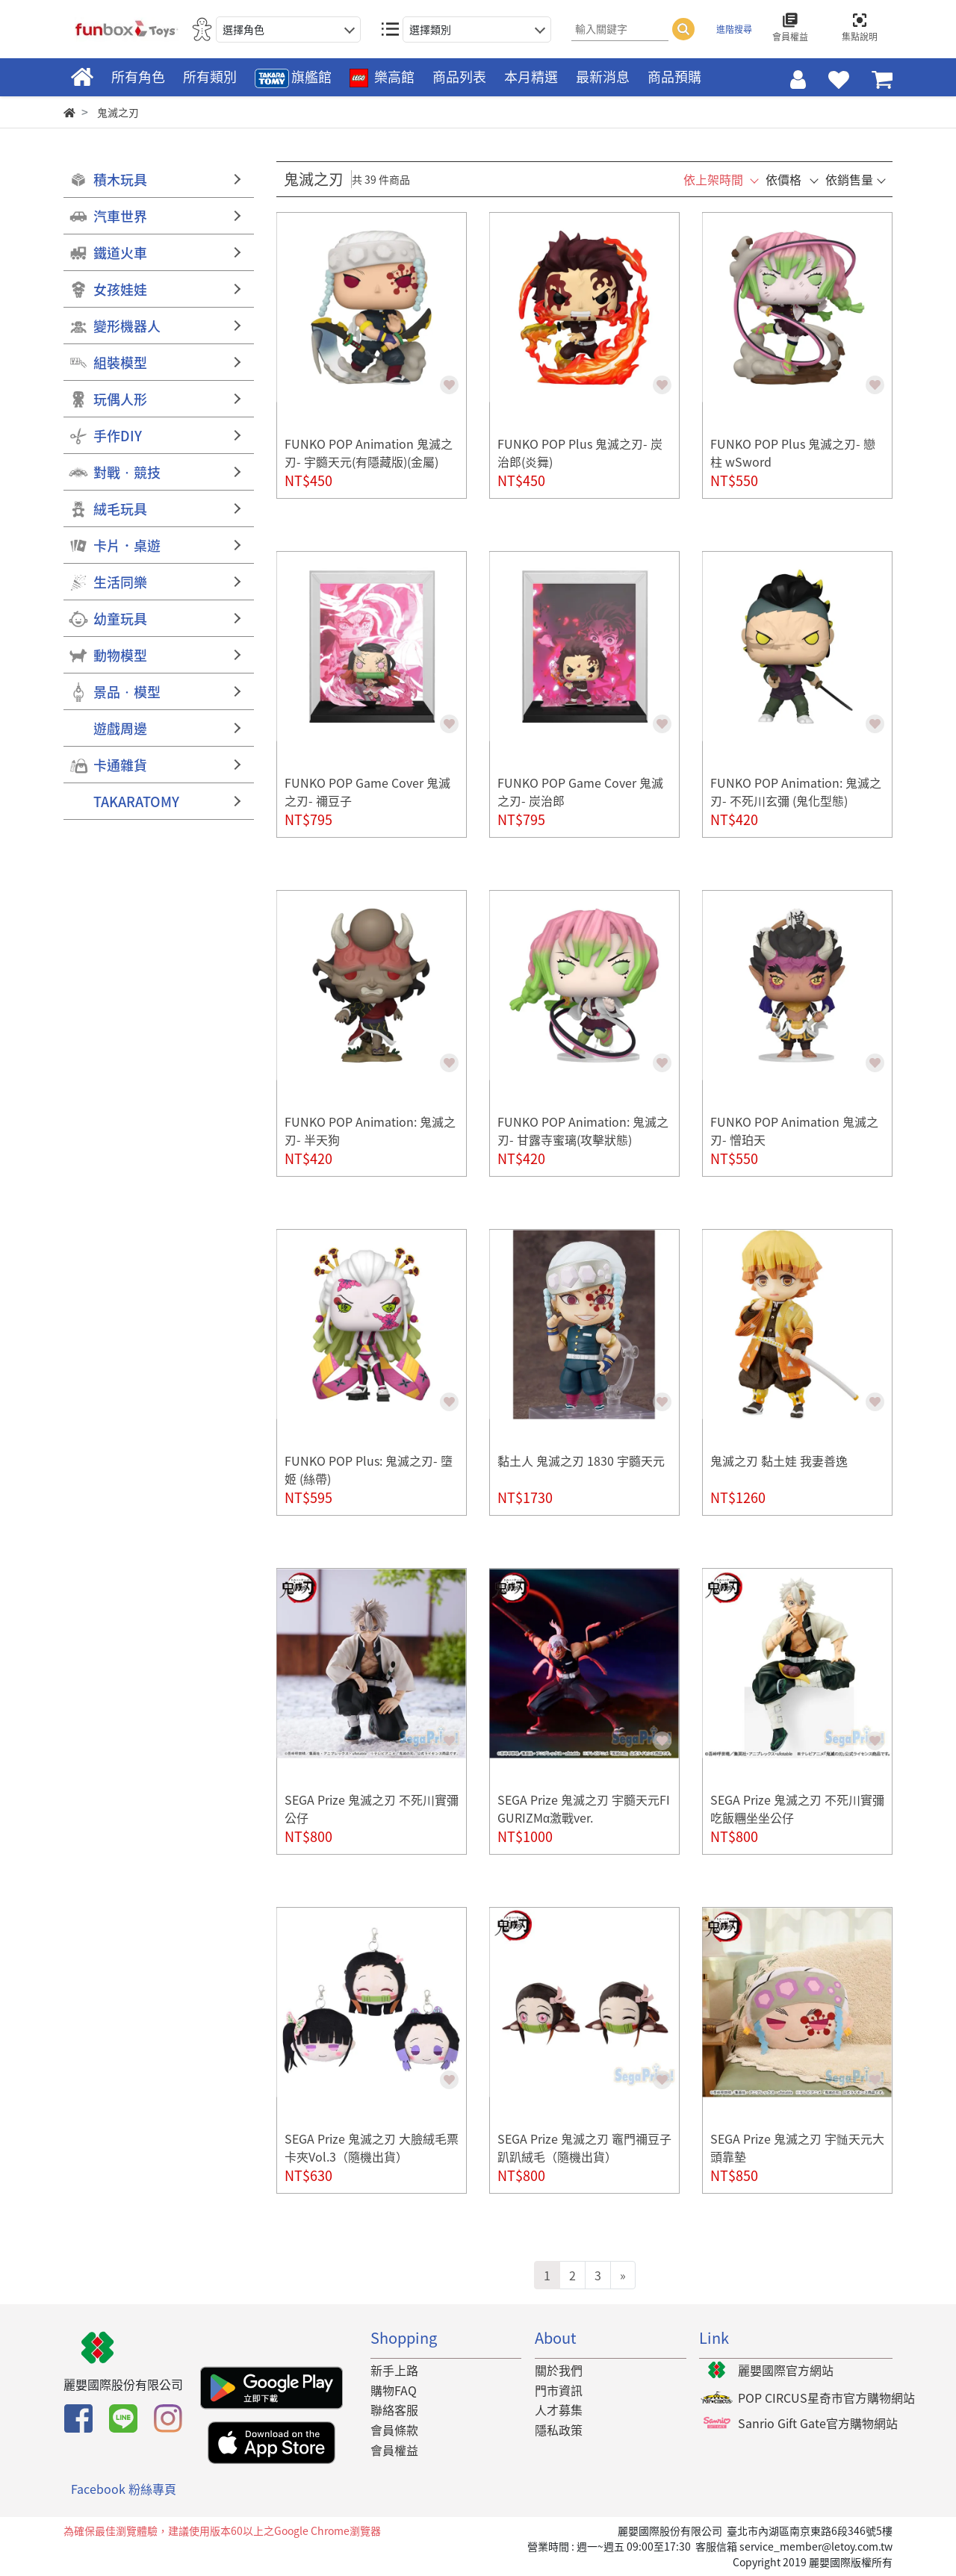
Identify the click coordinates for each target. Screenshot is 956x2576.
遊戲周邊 (120, 728)
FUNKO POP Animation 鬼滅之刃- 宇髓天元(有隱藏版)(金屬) (369, 452)
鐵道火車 (120, 253)
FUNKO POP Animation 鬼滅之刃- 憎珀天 (794, 1130)
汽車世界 (120, 216)
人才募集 (559, 2409)
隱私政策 (559, 2430)
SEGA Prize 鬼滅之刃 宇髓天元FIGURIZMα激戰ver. (583, 1808)
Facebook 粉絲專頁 (123, 2489)
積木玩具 (120, 179)
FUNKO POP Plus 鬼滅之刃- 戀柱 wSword (792, 452)
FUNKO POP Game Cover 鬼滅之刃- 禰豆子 (367, 791)
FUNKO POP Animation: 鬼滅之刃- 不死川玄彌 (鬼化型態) (795, 791)
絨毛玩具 (120, 509)
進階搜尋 (734, 29)
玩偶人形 (120, 399)
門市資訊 (559, 2390)
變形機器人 (127, 326)
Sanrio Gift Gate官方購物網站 (818, 2423)
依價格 (783, 179)
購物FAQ (393, 2390)
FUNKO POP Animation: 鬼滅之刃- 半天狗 (370, 1130)
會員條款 (394, 2430)
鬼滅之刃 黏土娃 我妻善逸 (779, 1460)
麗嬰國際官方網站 (786, 2370)
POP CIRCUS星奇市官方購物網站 (826, 2398)
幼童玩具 (120, 619)
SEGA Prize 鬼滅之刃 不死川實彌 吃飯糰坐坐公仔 (797, 1808)
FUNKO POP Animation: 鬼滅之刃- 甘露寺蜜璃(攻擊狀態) (582, 1130)
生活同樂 (120, 582)
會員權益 (394, 2450)
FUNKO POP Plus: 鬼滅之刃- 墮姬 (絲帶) (369, 1469)
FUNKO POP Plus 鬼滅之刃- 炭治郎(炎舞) (579, 452)
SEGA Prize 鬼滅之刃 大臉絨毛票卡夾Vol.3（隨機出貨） (372, 2147)
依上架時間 (713, 179)
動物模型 (120, 655)
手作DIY (117, 436)
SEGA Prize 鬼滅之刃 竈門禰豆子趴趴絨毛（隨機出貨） (584, 2147)
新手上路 (394, 2370)
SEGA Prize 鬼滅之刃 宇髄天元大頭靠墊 (797, 2147)
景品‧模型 (127, 692)
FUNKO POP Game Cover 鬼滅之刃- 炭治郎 (580, 791)
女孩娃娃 (120, 289)
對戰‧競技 (127, 472)
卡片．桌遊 (127, 545)
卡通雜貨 (120, 765)
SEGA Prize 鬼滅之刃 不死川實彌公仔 (372, 1808)
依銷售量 (849, 179)
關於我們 (559, 2370)
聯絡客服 (394, 2409)
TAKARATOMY (136, 801)
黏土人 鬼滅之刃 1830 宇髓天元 (581, 1460)
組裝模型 (120, 362)
